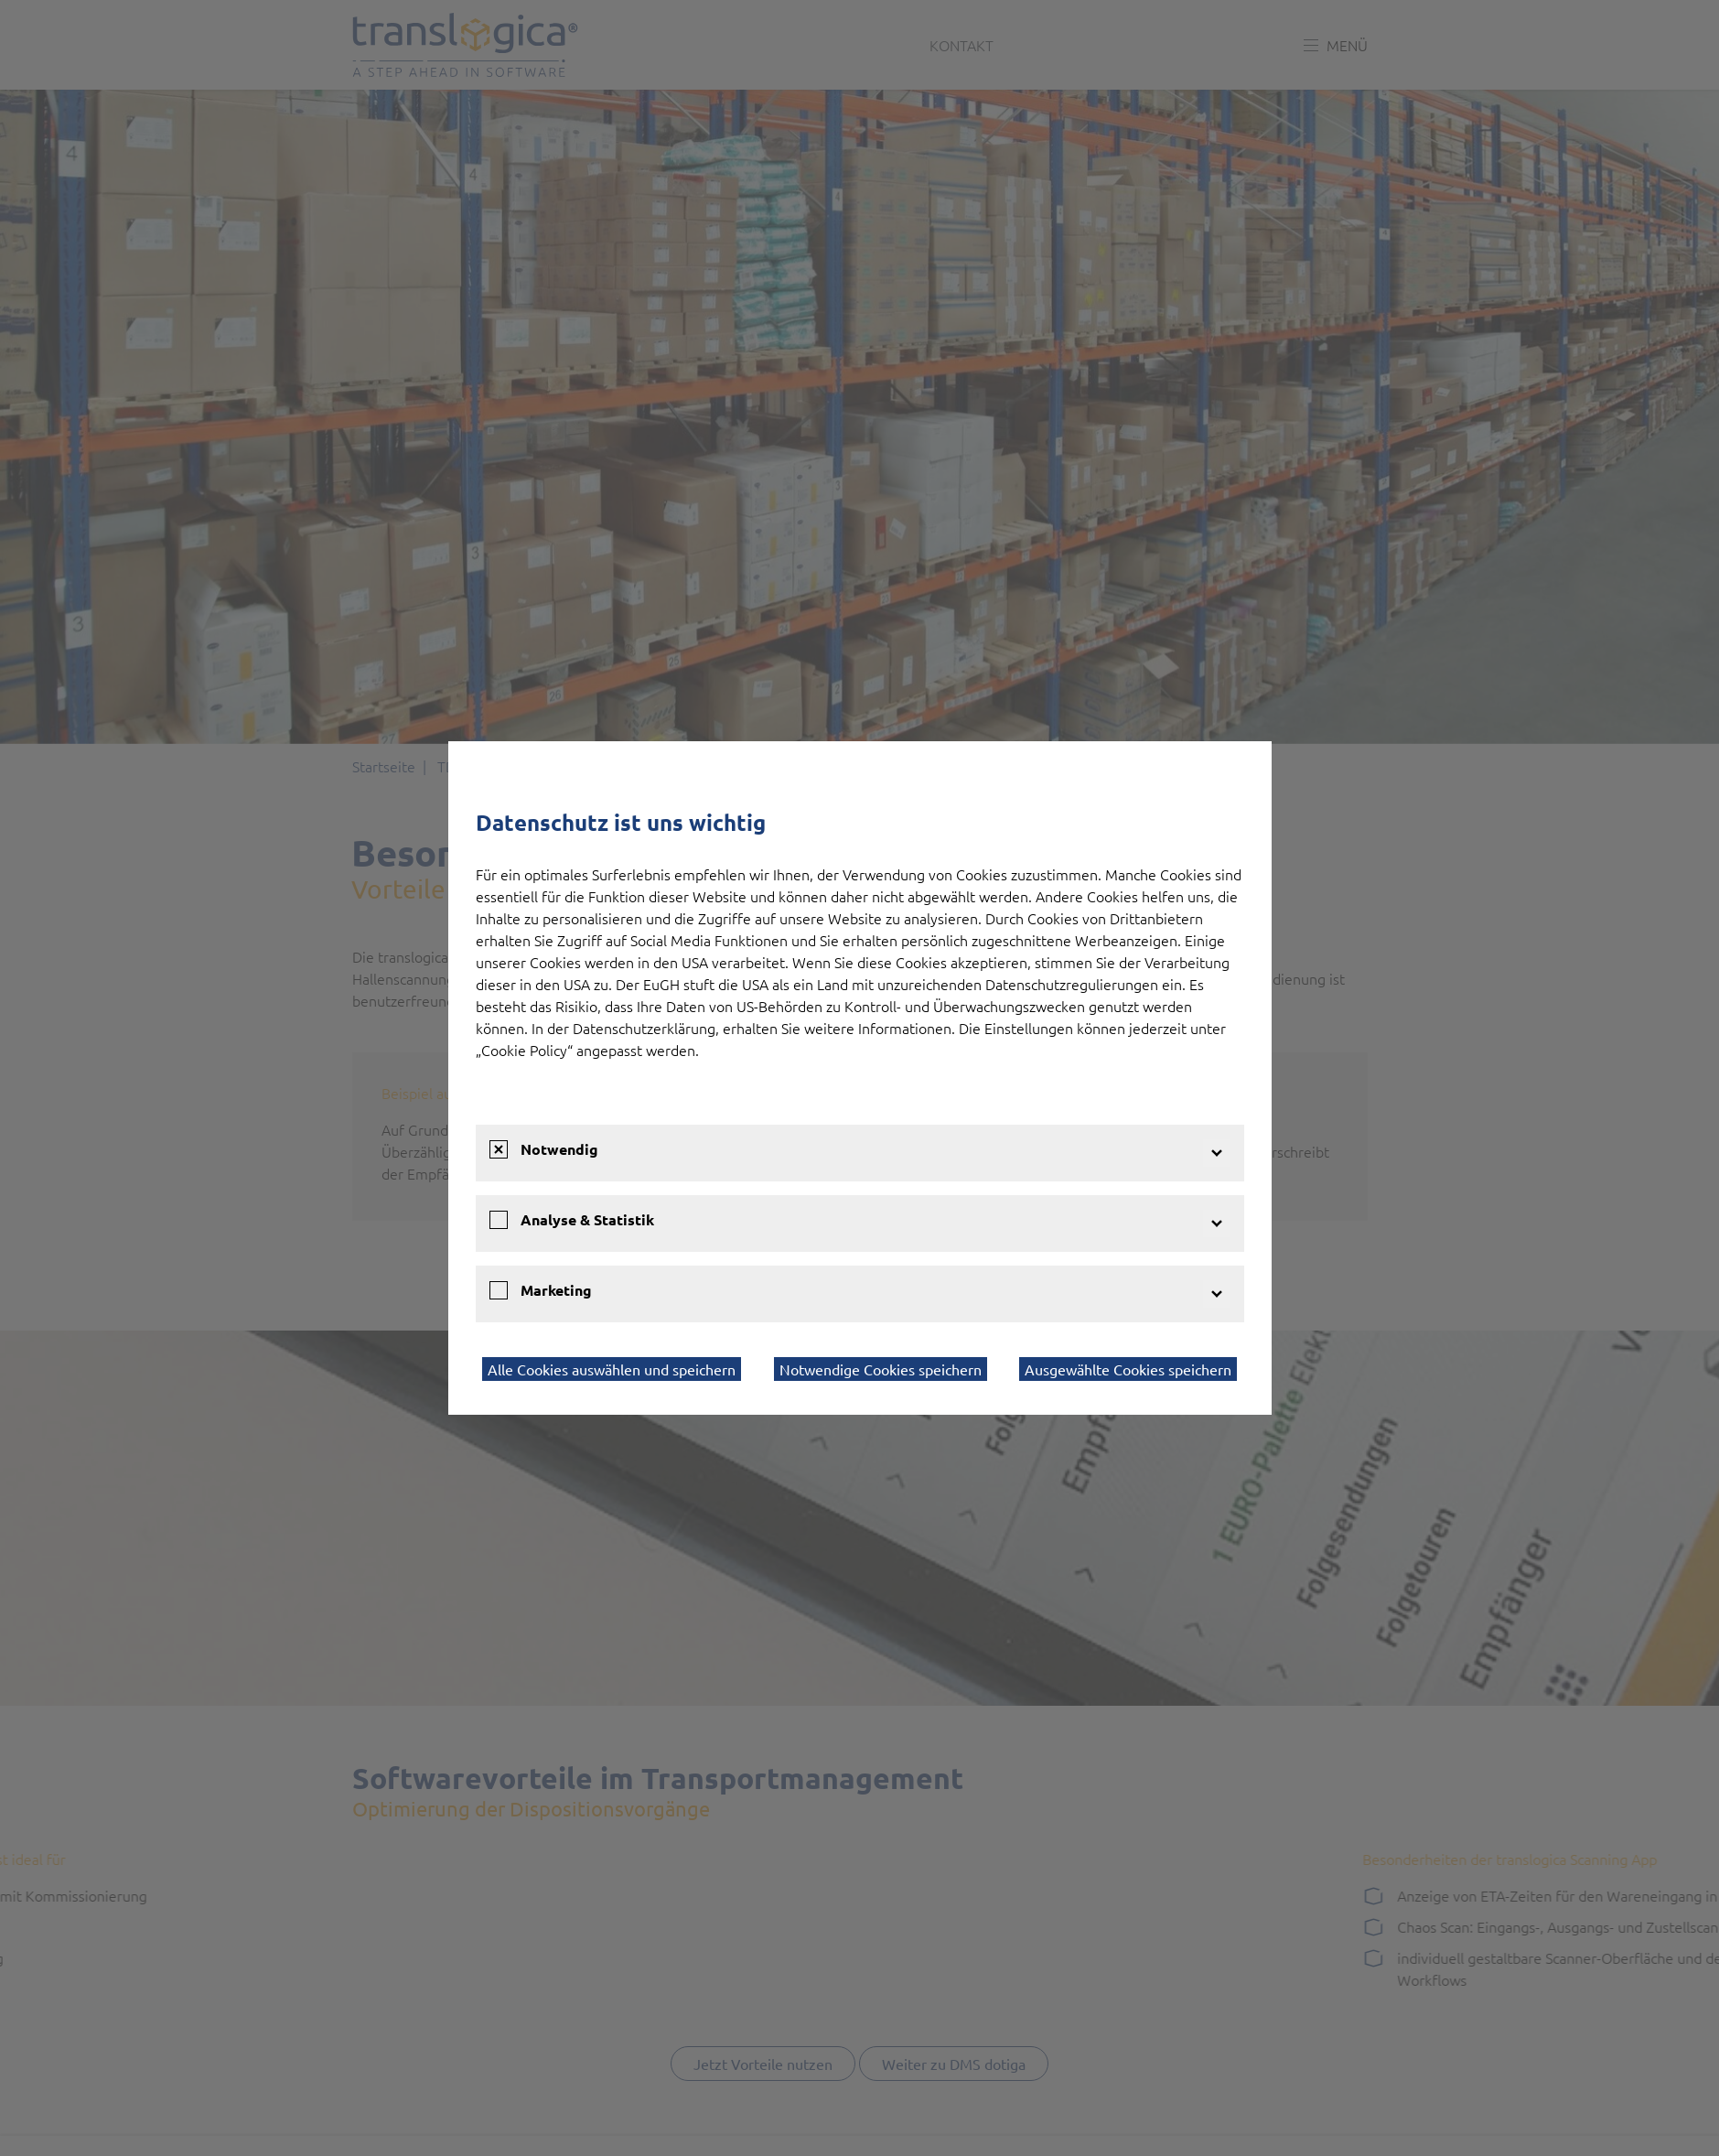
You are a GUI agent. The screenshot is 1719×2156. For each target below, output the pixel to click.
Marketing (556, 1289)
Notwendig (559, 1149)
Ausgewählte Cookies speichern (1128, 1369)
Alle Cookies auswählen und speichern (612, 1369)
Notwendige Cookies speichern (880, 1369)
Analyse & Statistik (587, 1219)
